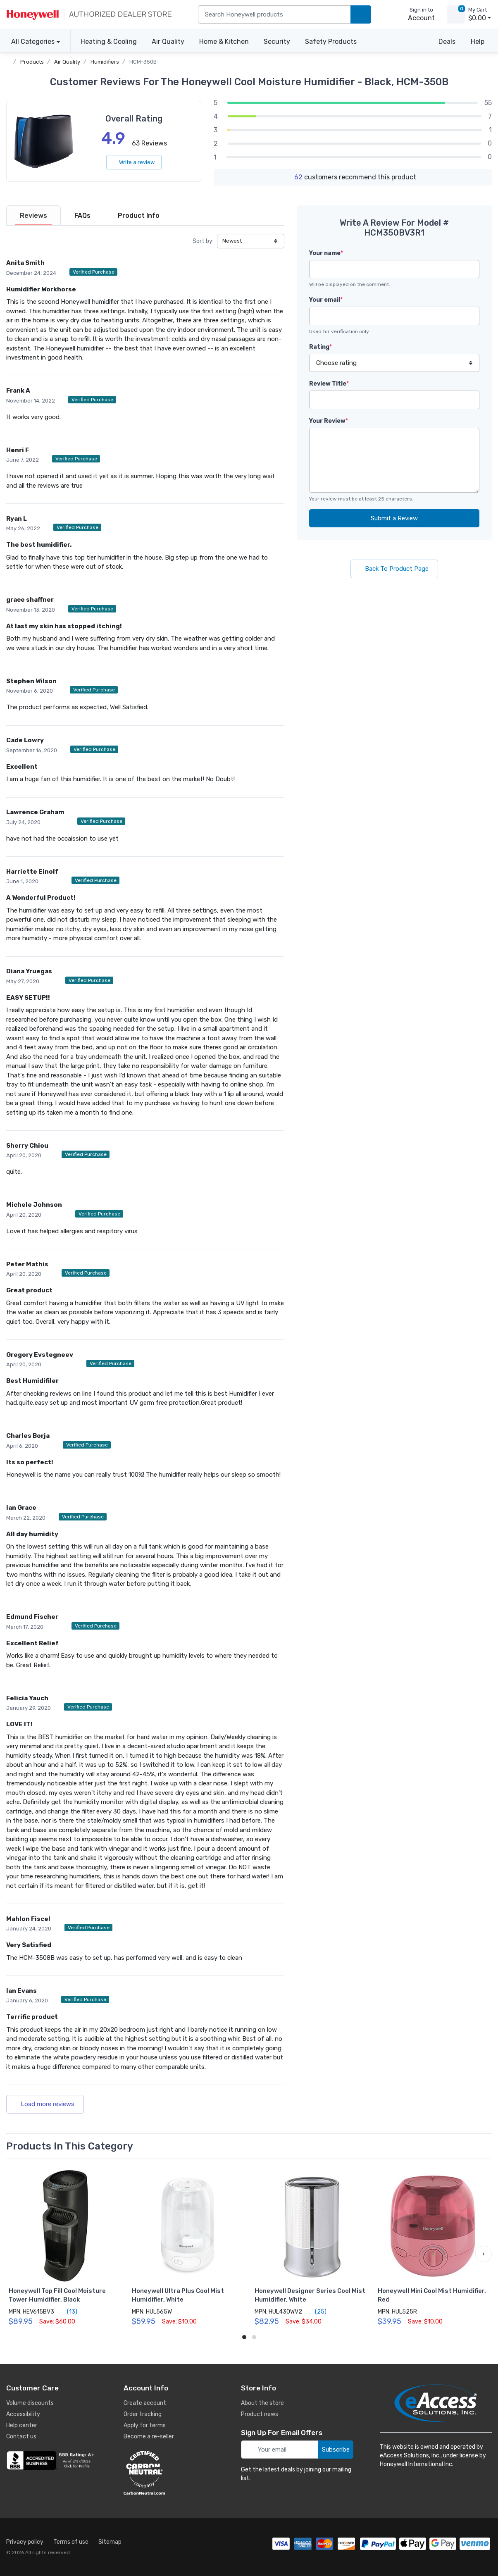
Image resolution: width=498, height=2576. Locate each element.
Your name (326, 253)
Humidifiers (105, 62)
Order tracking (143, 2414)
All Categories (30, 41)
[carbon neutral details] (169, 2473)
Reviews (33, 215)
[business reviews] (51, 2460)
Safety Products (331, 41)
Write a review (134, 162)
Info (139, 215)
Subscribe (336, 2449)
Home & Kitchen (224, 41)
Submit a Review (394, 518)
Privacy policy (24, 2541)
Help (477, 41)
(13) (67, 2311)
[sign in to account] (415, 14)
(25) (315, 2311)
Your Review (328, 420)
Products (32, 62)
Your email (326, 299)
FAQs (82, 215)
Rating (320, 346)
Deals (446, 41)
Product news (259, 2414)
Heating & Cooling (109, 41)
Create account (145, 2403)
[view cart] (456, 14)
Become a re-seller (149, 2436)
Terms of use (70, 2541)
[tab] (33, 215)
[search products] (360, 14)
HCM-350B (143, 62)
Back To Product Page (394, 568)
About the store (262, 2403)
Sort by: (203, 241)
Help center (21, 2425)
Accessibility (23, 2414)
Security (277, 41)
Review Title (329, 383)
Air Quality (168, 41)
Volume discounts (30, 2403)
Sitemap (110, 2541)
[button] (483, 2254)
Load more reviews (45, 2104)
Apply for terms (145, 2425)
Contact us (21, 2436)
